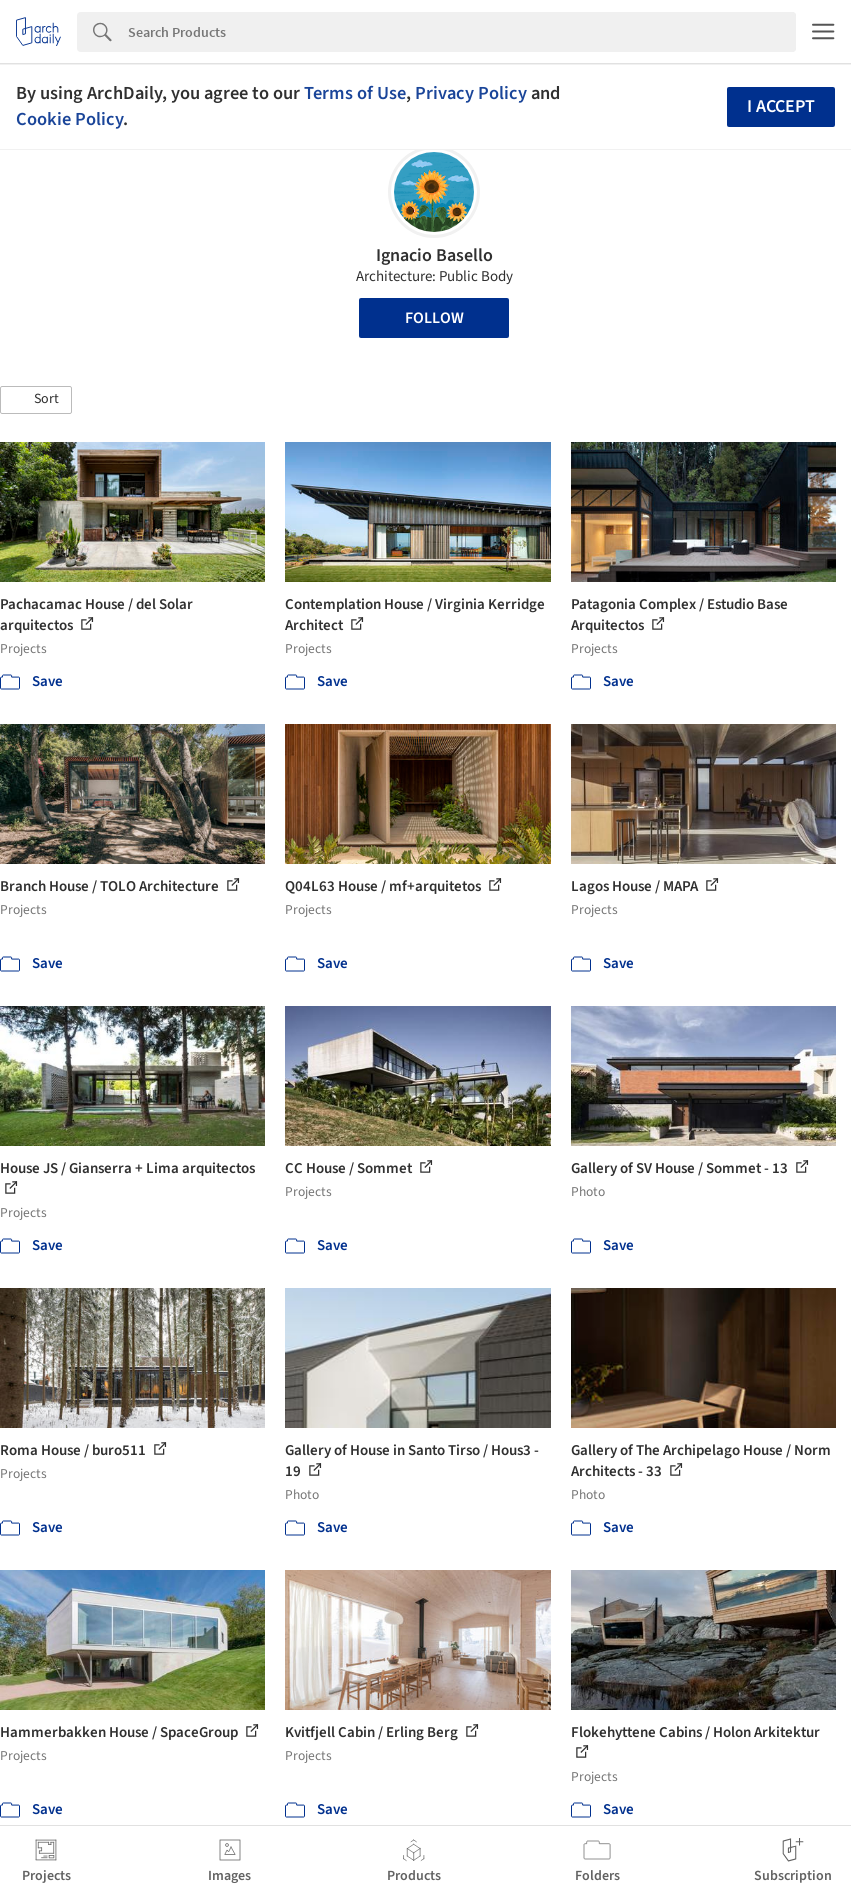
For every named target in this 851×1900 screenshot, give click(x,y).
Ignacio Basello (434, 255)
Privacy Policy (471, 93)
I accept (781, 106)
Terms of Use (355, 93)
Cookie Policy (69, 119)
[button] (36, 400)
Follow (434, 318)
